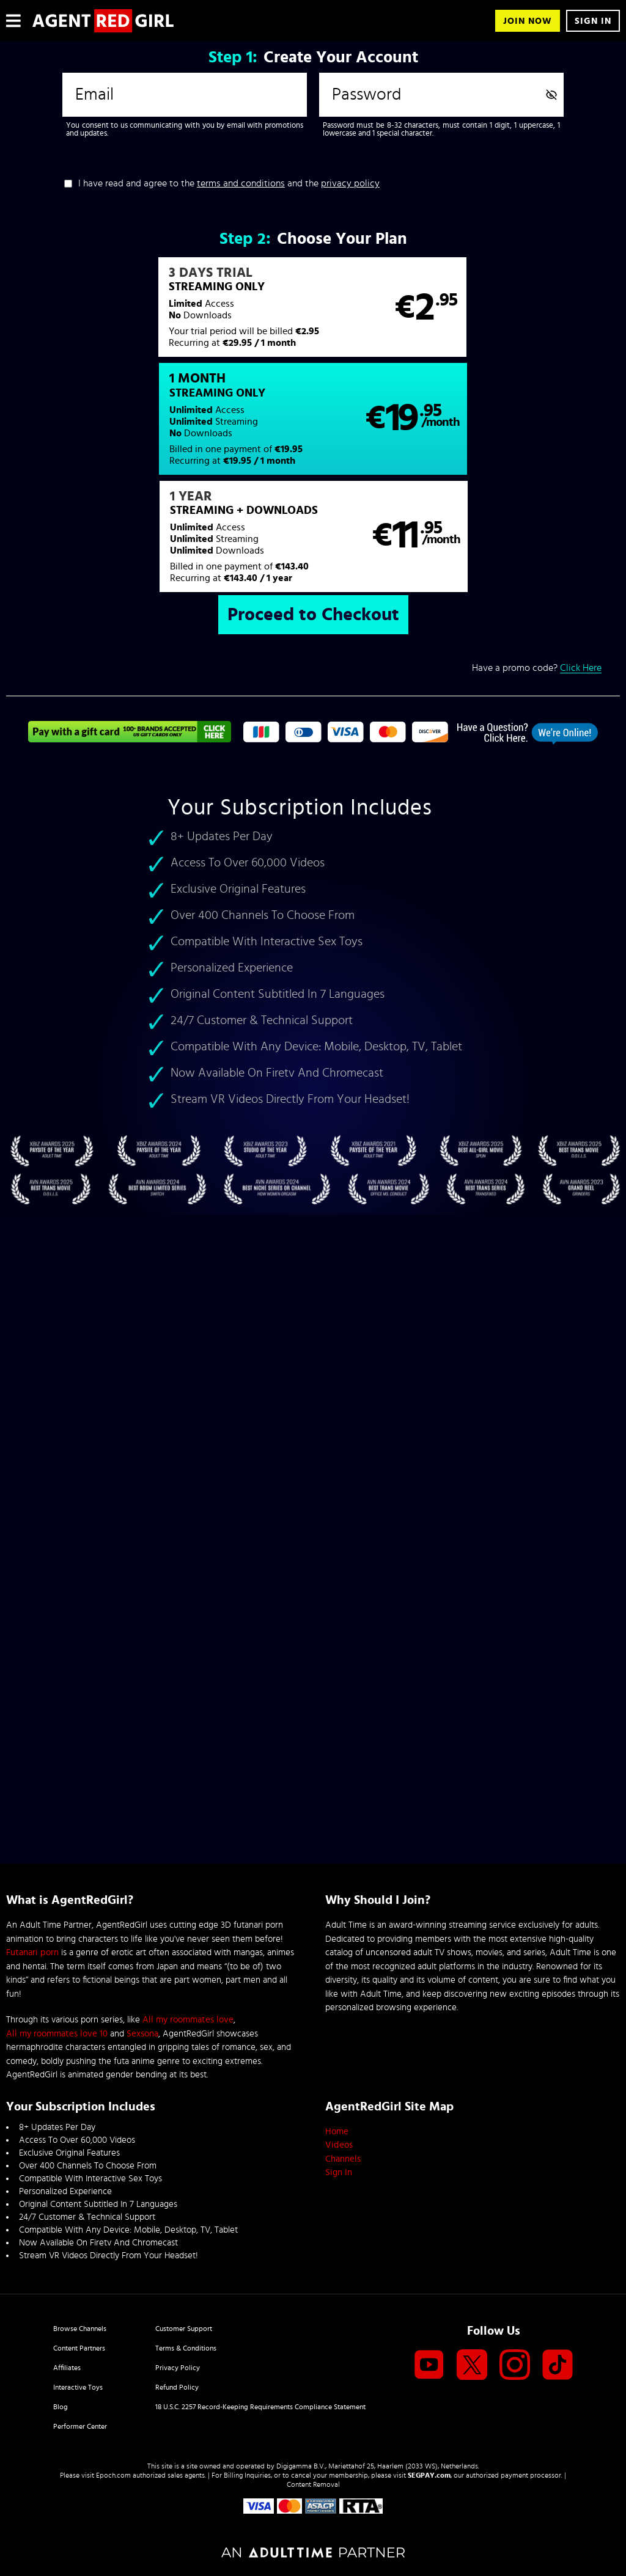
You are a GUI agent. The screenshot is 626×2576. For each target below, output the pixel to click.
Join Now (527, 21)
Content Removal (313, 2484)
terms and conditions (241, 183)
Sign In (593, 21)
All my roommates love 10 (57, 2033)
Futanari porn (32, 1952)
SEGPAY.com (429, 2475)
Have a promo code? (537, 562)
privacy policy (350, 183)
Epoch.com (113, 2475)
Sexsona (142, 2033)
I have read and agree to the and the (229, 183)
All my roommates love (188, 2019)
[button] (159, 313)
